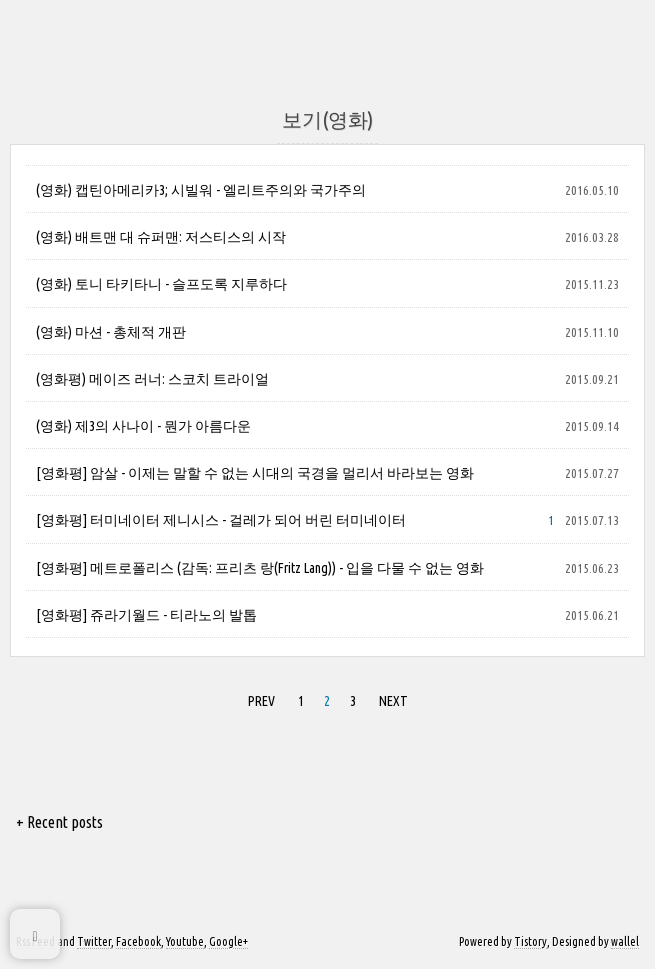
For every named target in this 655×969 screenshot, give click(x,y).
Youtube (185, 941)
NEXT (393, 701)
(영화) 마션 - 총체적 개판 (111, 332)
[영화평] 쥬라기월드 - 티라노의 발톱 (146, 615)
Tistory (530, 941)
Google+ (228, 941)
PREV (261, 701)
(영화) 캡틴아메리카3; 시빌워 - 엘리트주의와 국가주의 (201, 190)
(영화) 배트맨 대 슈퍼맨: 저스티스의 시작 (161, 237)
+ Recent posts (59, 822)
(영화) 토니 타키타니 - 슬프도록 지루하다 (161, 284)
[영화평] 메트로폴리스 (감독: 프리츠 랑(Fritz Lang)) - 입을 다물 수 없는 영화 (260, 568)
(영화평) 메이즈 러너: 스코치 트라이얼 (152, 379)
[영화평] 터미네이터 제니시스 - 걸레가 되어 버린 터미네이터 (221, 520)
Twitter (94, 941)
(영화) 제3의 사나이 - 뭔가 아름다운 (143, 426)
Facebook (138, 941)
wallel (625, 941)
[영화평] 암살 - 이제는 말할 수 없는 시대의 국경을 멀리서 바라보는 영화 (255, 473)
